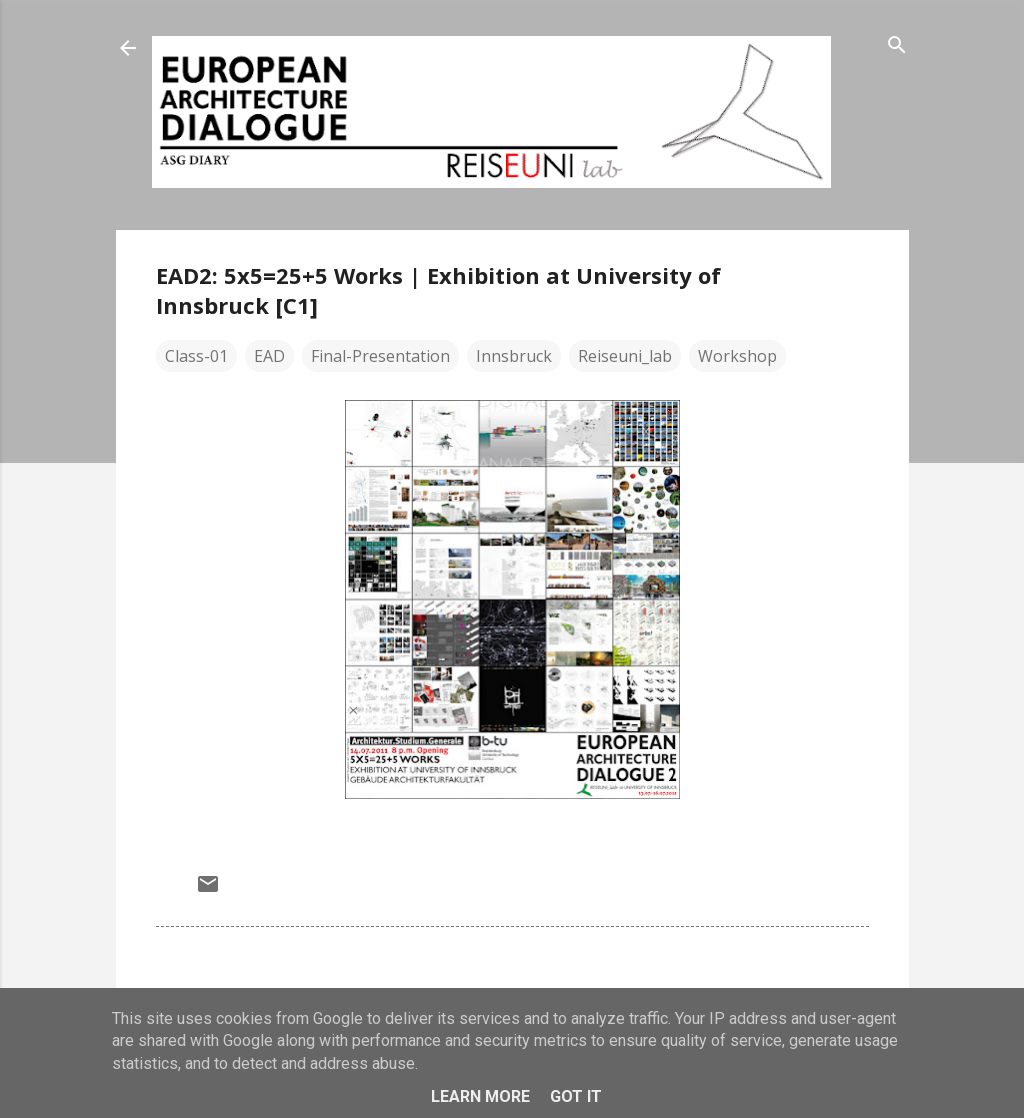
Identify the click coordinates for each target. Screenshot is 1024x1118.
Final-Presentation (380, 356)
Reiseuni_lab (625, 356)
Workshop (737, 356)
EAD (269, 356)
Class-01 (196, 356)
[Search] (897, 46)
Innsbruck (514, 356)
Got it (576, 1096)
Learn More (480, 1096)
